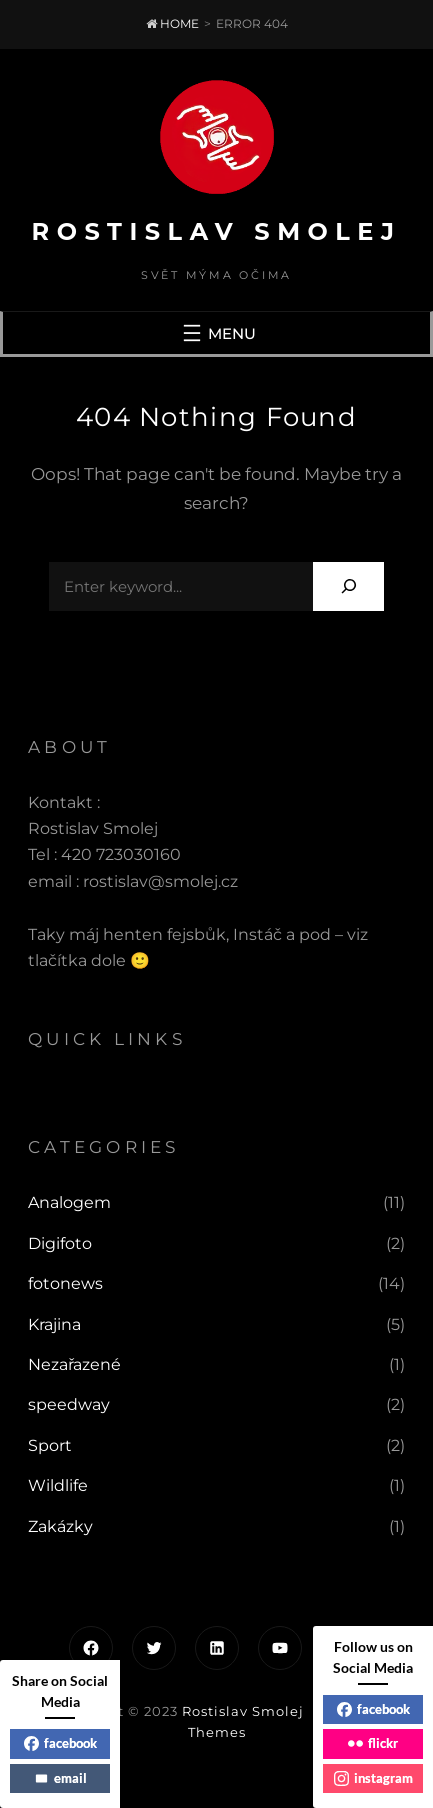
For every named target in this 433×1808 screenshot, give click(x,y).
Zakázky (60, 1526)
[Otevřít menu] (217, 333)
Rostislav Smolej (217, 231)
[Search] (348, 586)
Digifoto (60, 1243)
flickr (373, 1743)
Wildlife (58, 1485)
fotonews (65, 1283)
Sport (50, 1445)
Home (172, 23)
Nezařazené (74, 1364)
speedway (69, 1404)
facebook (60, 1743)
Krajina (54, 1324)
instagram (373, 1778)
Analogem (69, 1202)
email (60, 1778)
